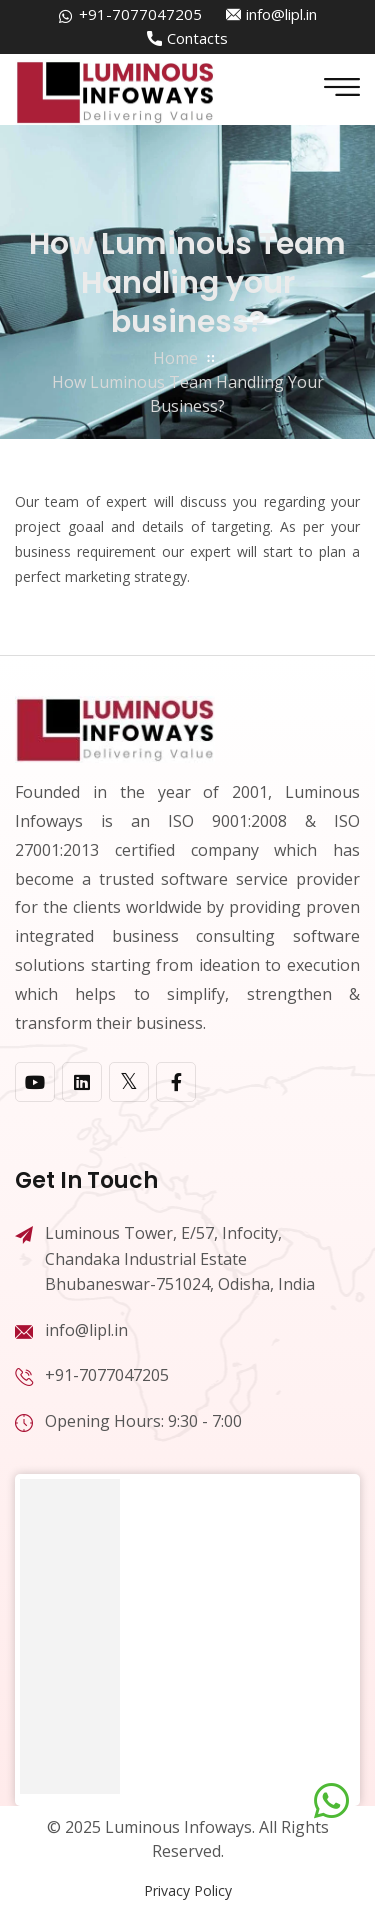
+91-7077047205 (140, 14)
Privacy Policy (188, 1890)
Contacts (197, 38)
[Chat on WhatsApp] (331, 1801)
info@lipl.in (281, 14)
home (175, 358)
